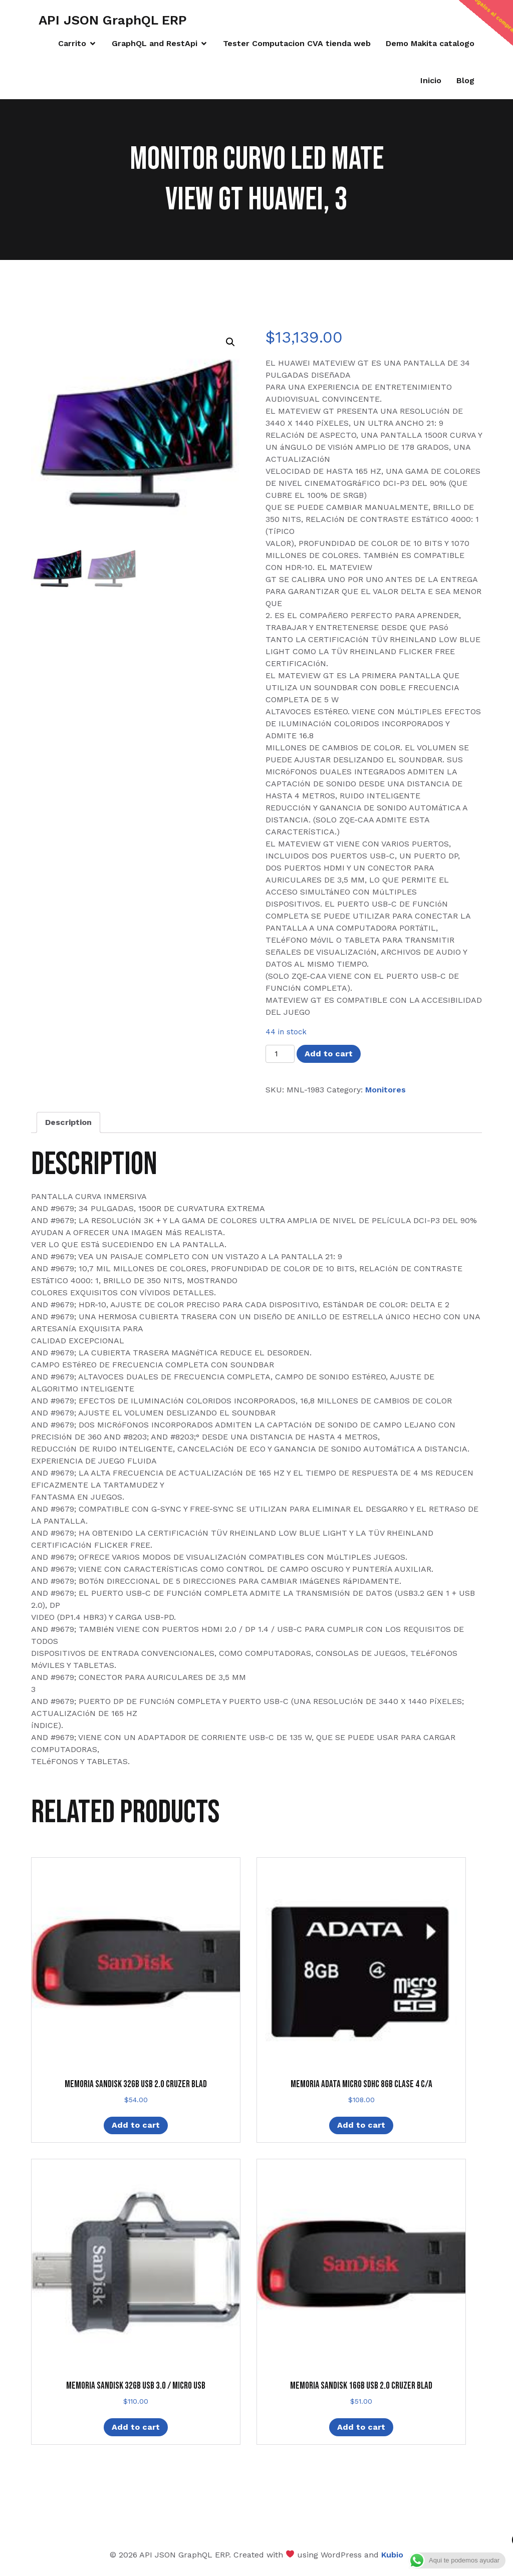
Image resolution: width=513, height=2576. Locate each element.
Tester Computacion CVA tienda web (297, 43)
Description (68, 1122)
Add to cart (329, 1053)
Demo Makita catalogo (430, 43)
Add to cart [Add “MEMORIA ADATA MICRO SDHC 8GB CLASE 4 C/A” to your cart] (361, 2125)
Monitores (385, 1089)
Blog (465, 80)
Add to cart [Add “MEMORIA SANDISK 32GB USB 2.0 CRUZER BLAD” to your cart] (136, 2125)
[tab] (68, 1122)
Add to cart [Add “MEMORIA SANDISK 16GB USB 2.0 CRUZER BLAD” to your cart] (361, 2427)
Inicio (430, 80)
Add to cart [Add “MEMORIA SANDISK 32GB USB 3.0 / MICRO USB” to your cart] (136, 2427)
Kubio (392, 2554)
